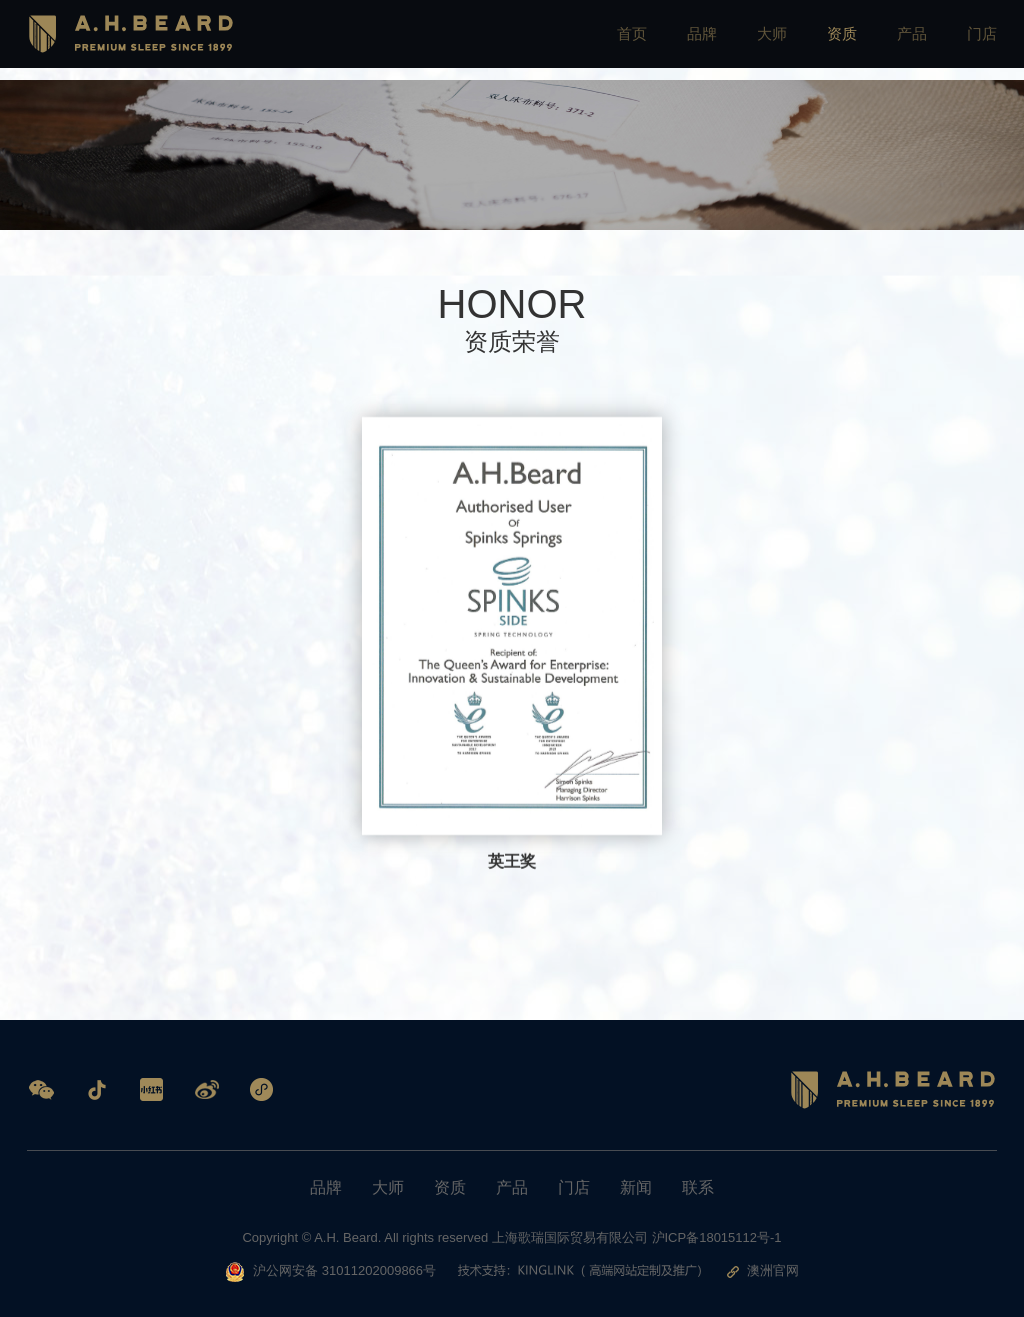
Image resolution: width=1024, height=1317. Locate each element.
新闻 (636, 1187)
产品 (909, 39)
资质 (837, 39)
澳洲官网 (765, 1270)
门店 (981, 39)
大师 (765, 39)
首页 (621, 39)
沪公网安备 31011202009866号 (328, 1272)
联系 (698, 1187)
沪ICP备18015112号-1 (717, 1237)
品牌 (693, 39)
